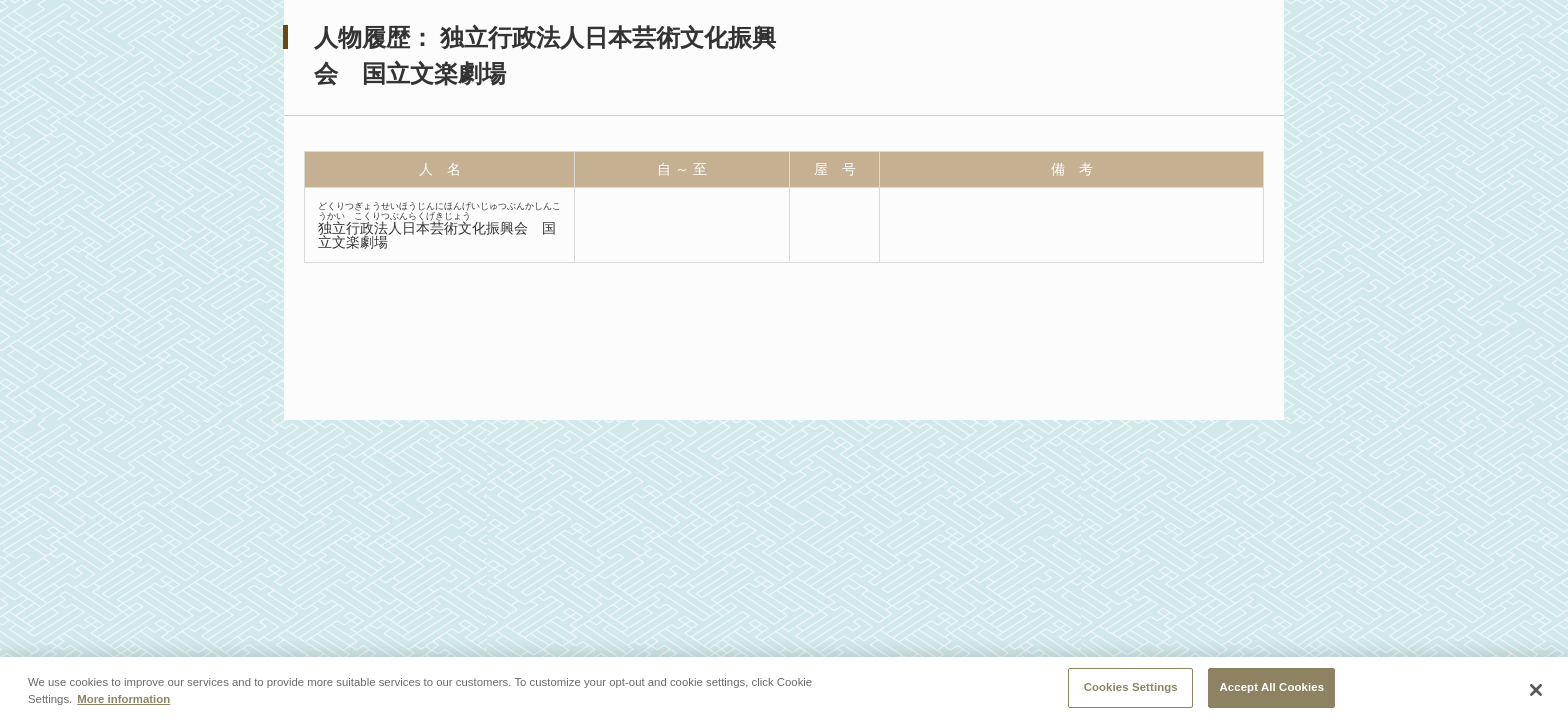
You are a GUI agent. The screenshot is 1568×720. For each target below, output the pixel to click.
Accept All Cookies (1271, 693)
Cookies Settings (1131, 693)
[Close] (1536, 695)
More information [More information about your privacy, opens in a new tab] (123, 705)
